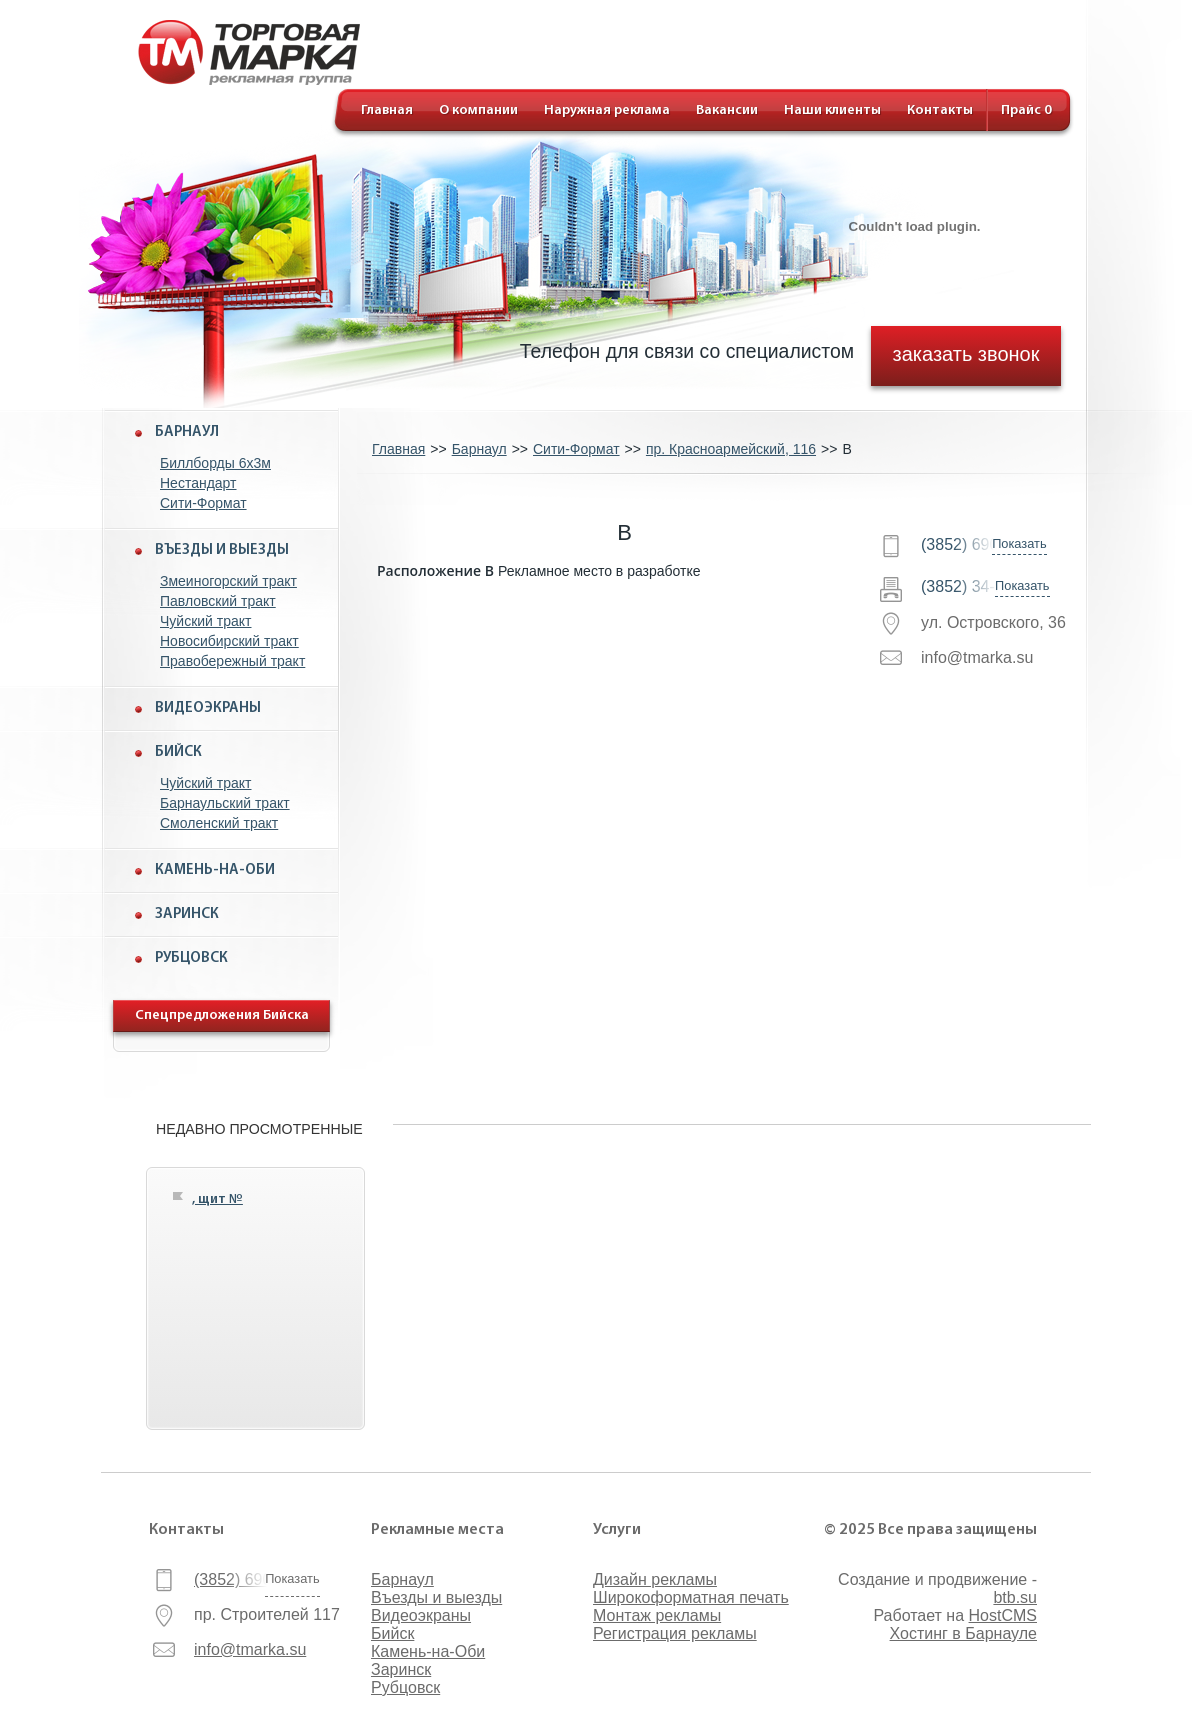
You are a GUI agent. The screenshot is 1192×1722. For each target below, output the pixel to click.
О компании (478, 110)
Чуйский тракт (206, 621)
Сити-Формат (203, 503)
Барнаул (187, 432)
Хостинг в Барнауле (963, 1633)
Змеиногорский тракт (228, 581)
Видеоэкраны (208, 708)
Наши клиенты (832, 110)
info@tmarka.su (250, 1649)
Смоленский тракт (219, 823)
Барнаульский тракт (225, 803)
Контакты (940, 110)
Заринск (187, 914)
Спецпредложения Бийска (222, 1015)
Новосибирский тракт (229, 641)
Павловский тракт (218, 601)
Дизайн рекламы (655, 1579)
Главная (387, 110)
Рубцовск (191, 958)
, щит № (217, 1199)
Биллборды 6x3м (215, 463)
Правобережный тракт (232, 661)
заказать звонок (966, 353)
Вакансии (727, 110)
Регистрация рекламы (675, 1633)
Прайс (1026, 110)
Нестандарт (198, 483)
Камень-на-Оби (215, 870)
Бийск (178, 752)
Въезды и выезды (222, 550)
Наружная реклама (607, 110)
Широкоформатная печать (691, 1597)
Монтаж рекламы (657, 1615)
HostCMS (1003, 1615)
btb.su (1015, 1597)
